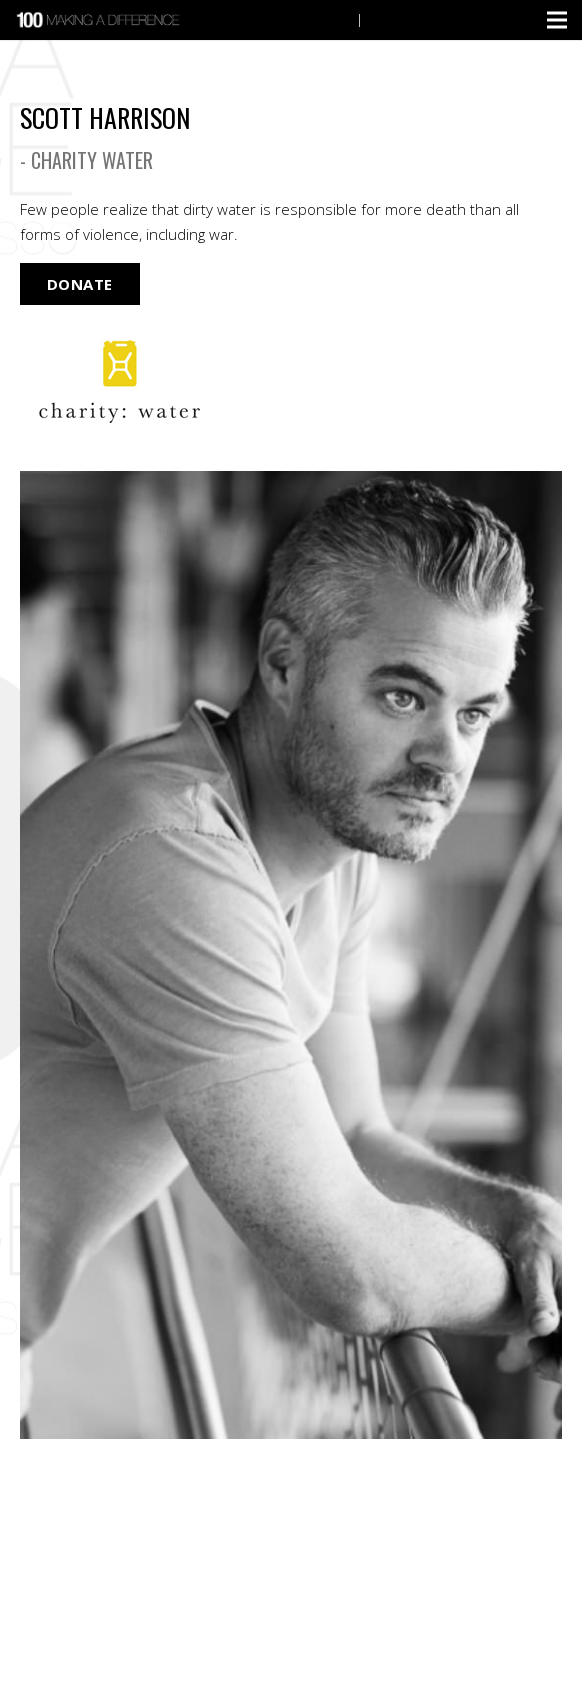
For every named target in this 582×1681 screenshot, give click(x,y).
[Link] (100, 20)
